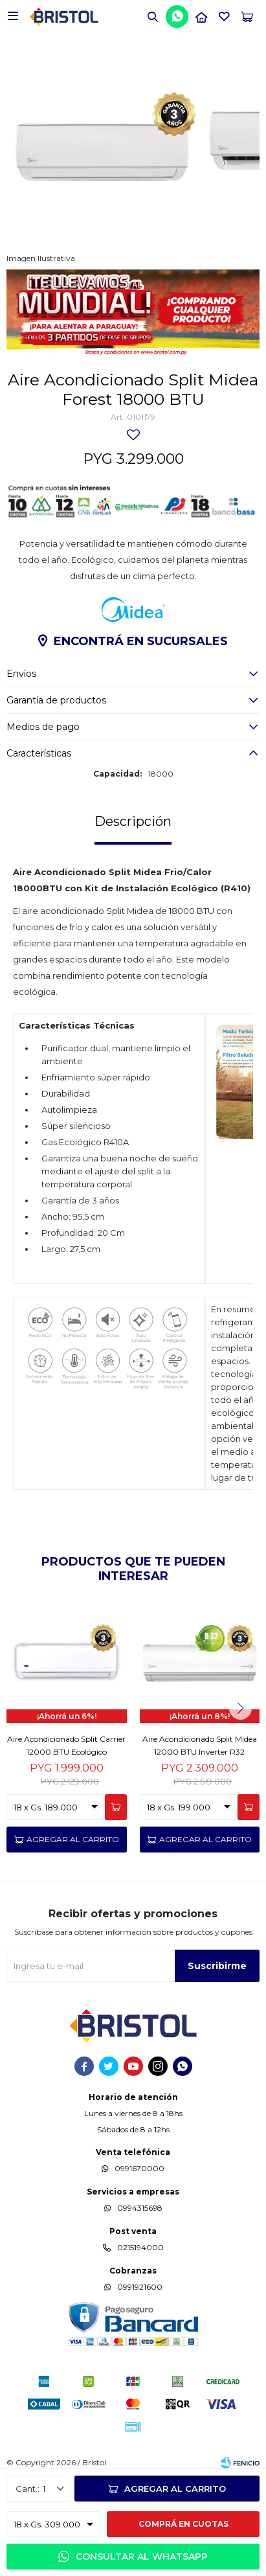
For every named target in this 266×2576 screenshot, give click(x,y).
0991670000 (139, 2168)
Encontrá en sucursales (141, 641)
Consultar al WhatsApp (142, 2556)
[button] (153, 16)
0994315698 (139, 2208)
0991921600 (139, 2287)
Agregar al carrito (175, 2488)
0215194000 (140, 2247)
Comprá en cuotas (183, 2524)
